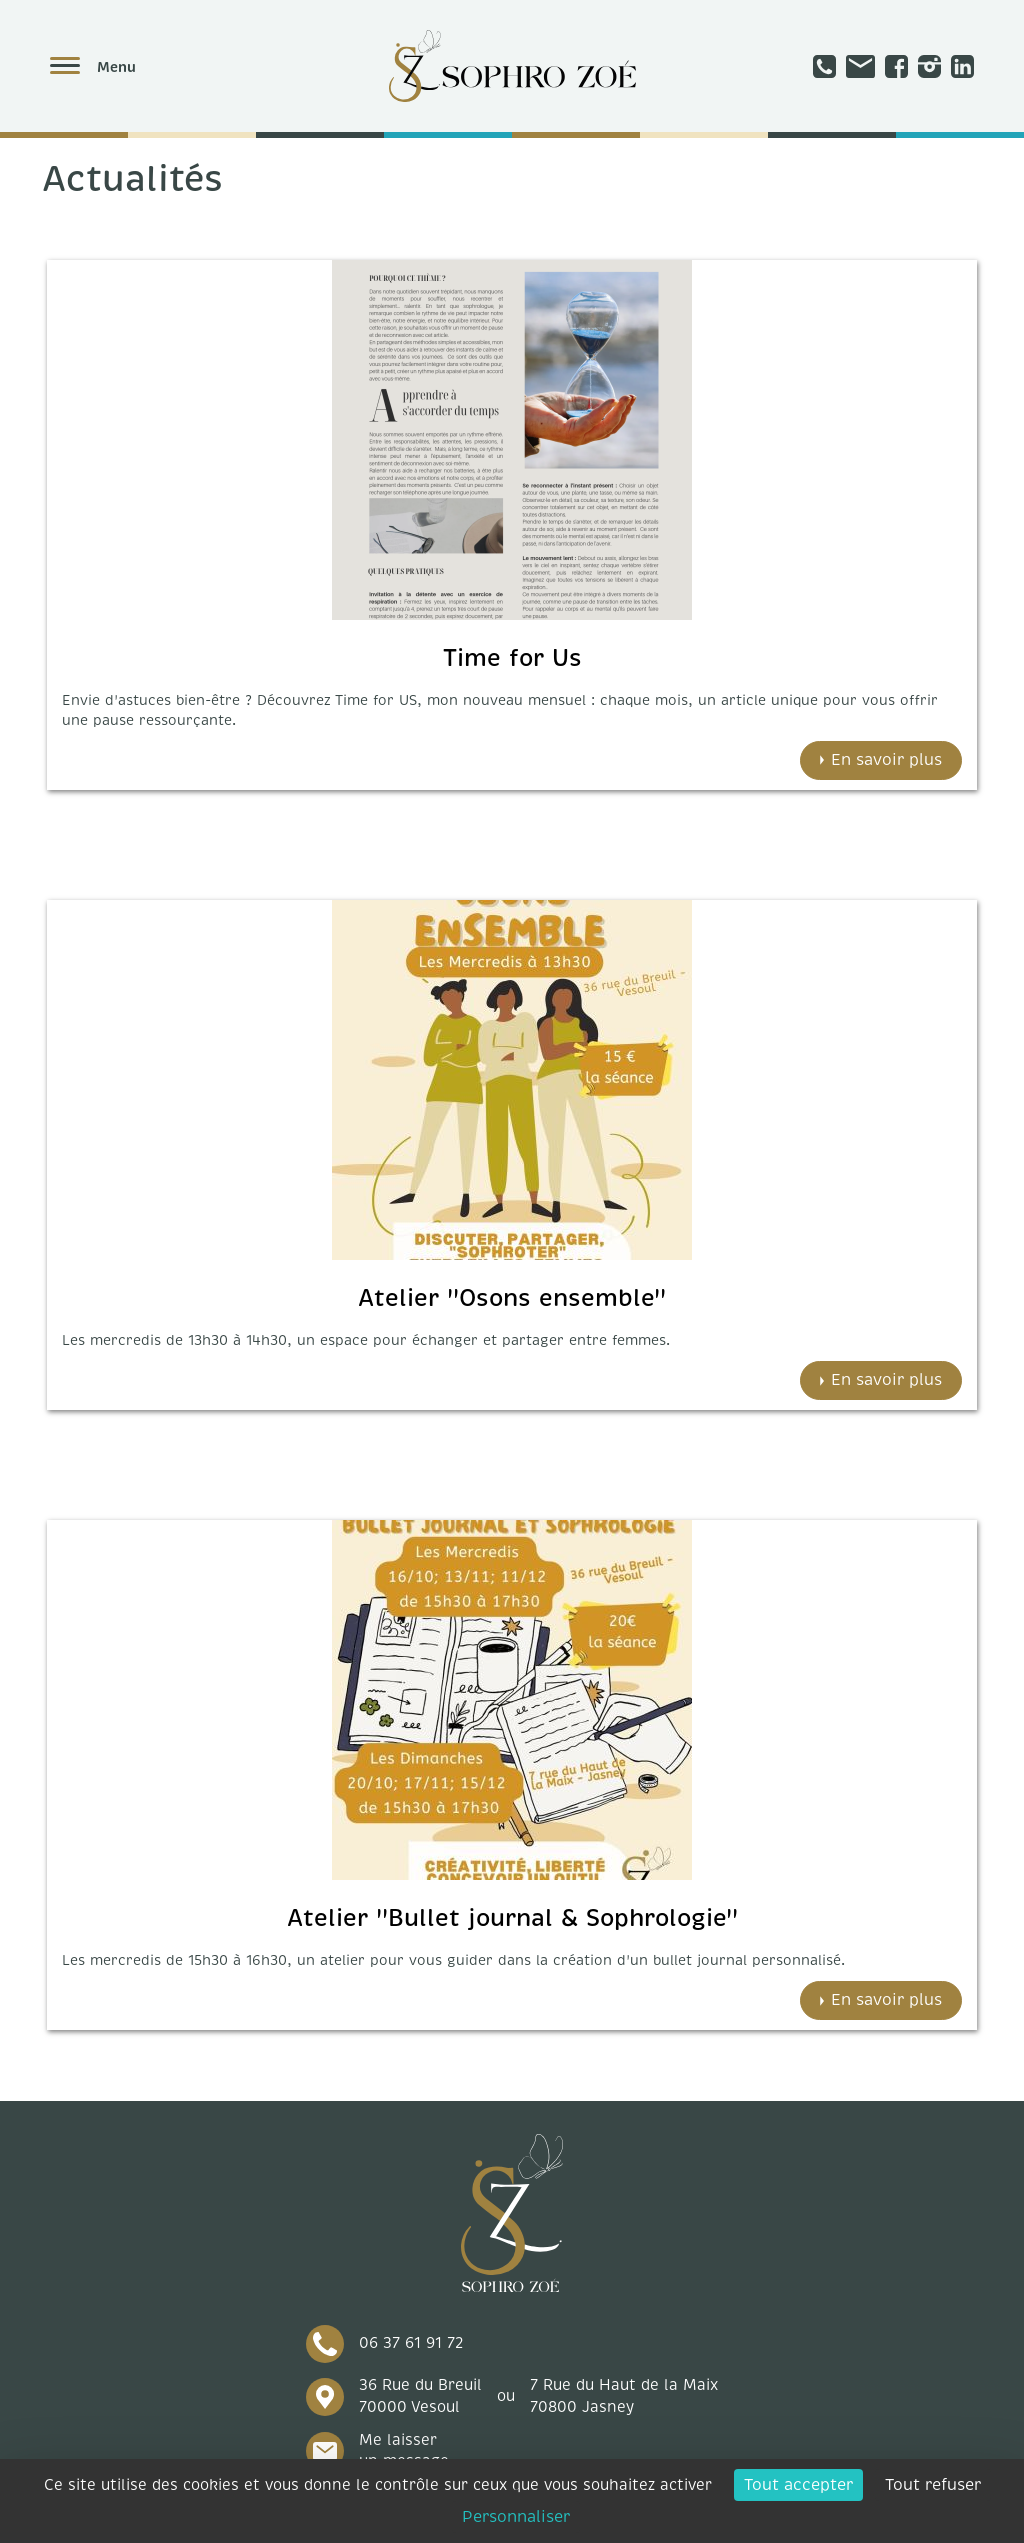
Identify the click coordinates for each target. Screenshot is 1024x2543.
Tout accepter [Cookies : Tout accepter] (798, 2485)
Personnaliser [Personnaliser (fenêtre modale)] (516, 2517)
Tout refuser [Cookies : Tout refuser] (933, 2485)
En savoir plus (886, 760)
